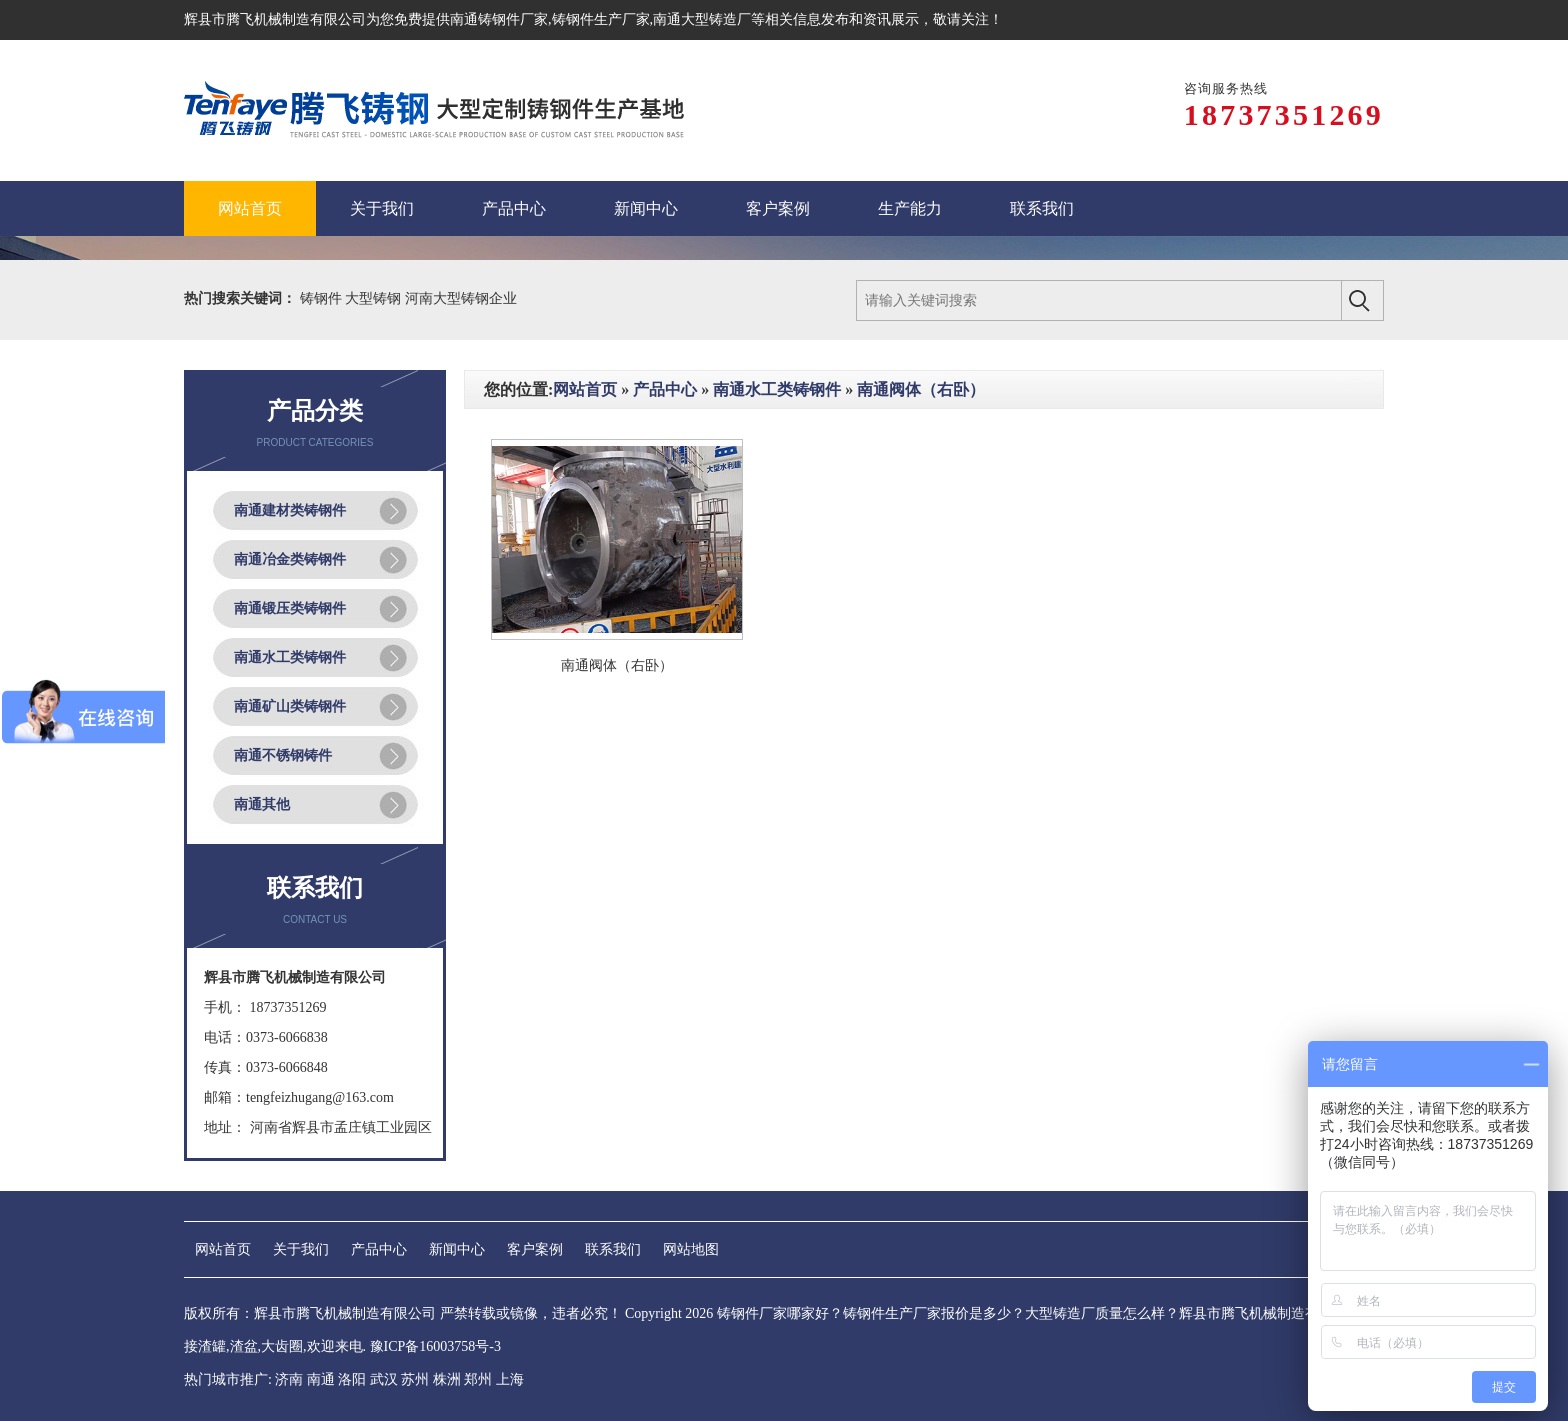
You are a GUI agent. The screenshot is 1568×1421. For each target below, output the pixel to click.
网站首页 (585, 389)
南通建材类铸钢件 (290, 510)
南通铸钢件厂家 (499, 19)
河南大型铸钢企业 (461, 298)
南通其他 (262, 804)
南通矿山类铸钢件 (290, 706)
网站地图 (691, 1249)
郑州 (478, 1379)
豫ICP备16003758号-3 (435, 1346)
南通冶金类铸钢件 (290, 559)
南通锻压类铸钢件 (290, 608)
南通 (321, 1379)
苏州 (415, 1379)
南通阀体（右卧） (921, 389)
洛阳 (352, 1379)
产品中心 (665, 389)
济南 (289, 1379)
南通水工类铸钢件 (290, 657)
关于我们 (301, 1249)
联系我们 (613, 1249)
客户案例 (535, 1249)
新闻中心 (457, 1249)
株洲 (447, 1379)
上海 (510, 1379)
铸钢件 (323, 298)
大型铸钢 (375, 298)
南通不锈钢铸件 (283, 755)
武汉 (384, 1379)
